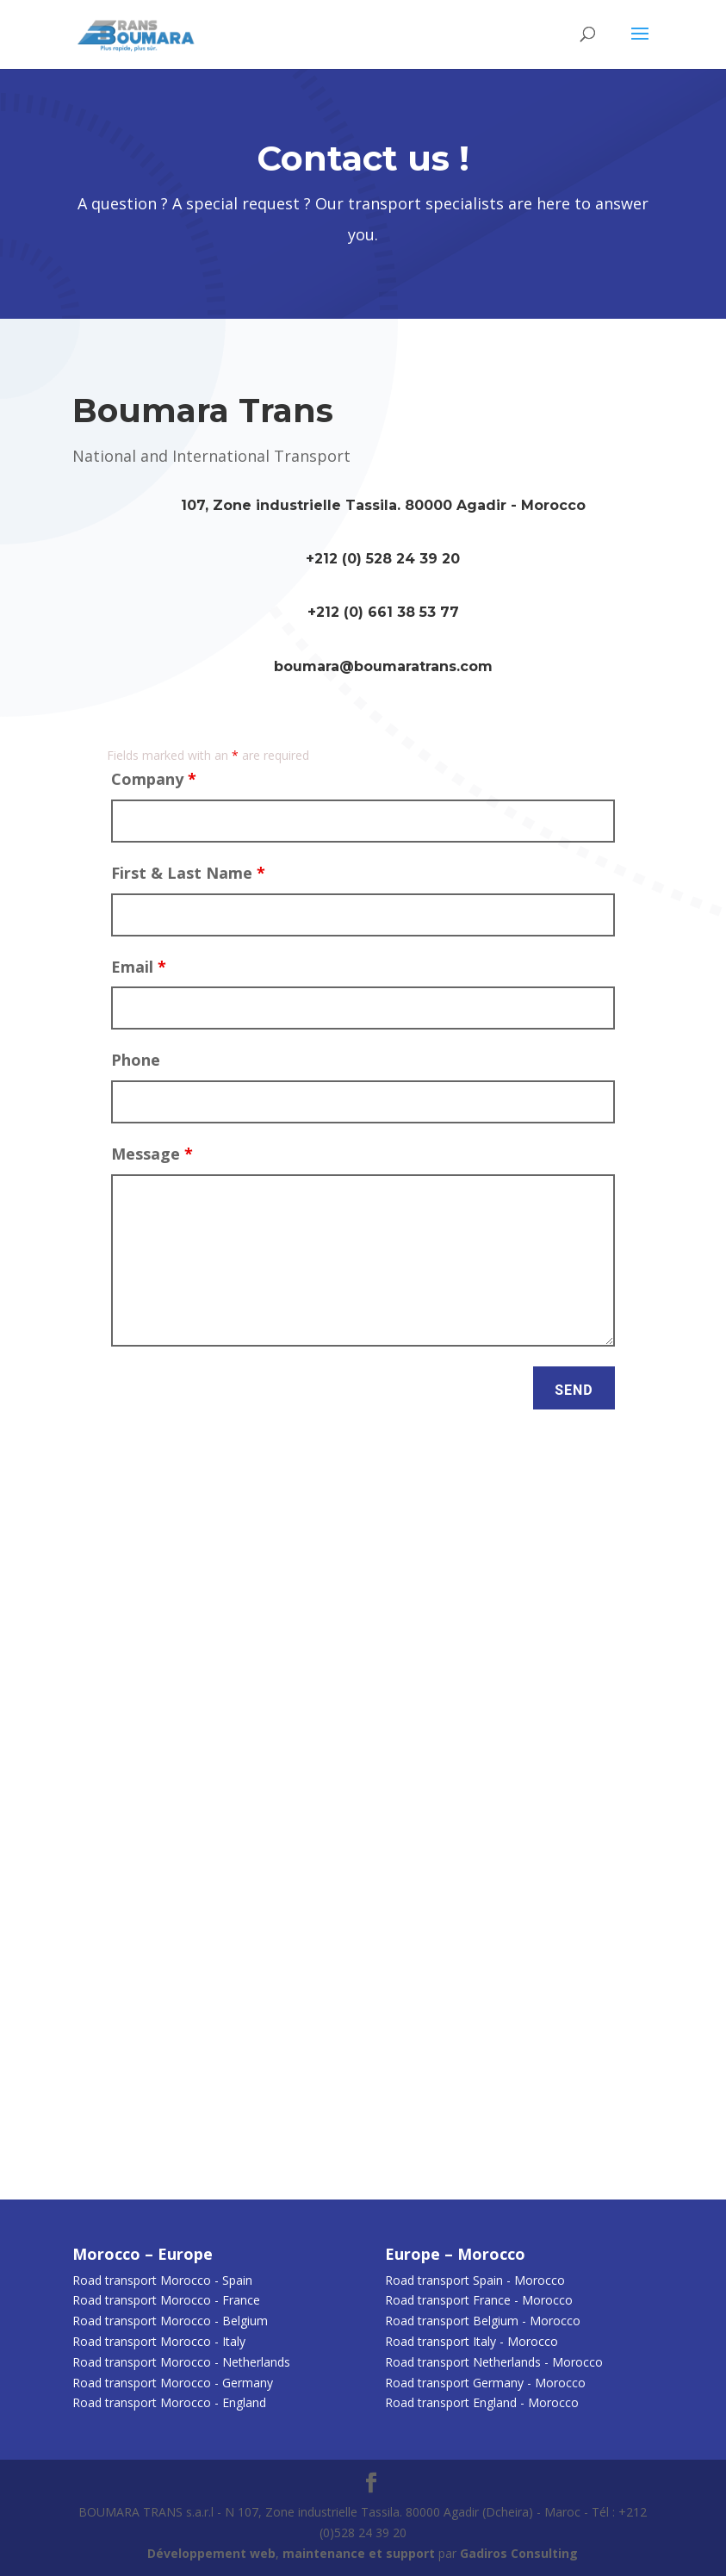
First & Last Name (188, 872)
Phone (135, 1059)
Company (153, 778)
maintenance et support (358, 2553)
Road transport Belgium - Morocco (482, 2320)
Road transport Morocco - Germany (172, 2382)
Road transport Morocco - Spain (162, 2280)
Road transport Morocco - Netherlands (181, 2362)
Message (152, 1153)
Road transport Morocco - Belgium (170, 2320)
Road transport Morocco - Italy (158, 2341)
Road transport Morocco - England (169, 2402)
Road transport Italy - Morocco (471, 2341)
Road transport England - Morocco (482, 2402)
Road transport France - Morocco (479, 2300)
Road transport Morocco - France (166, 2300)
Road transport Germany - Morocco (485, 2382)
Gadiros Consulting (519, 2553)
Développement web (211, 2553)
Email (138, 966)
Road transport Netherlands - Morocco (494, 2362)
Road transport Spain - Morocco (475, 2280)
